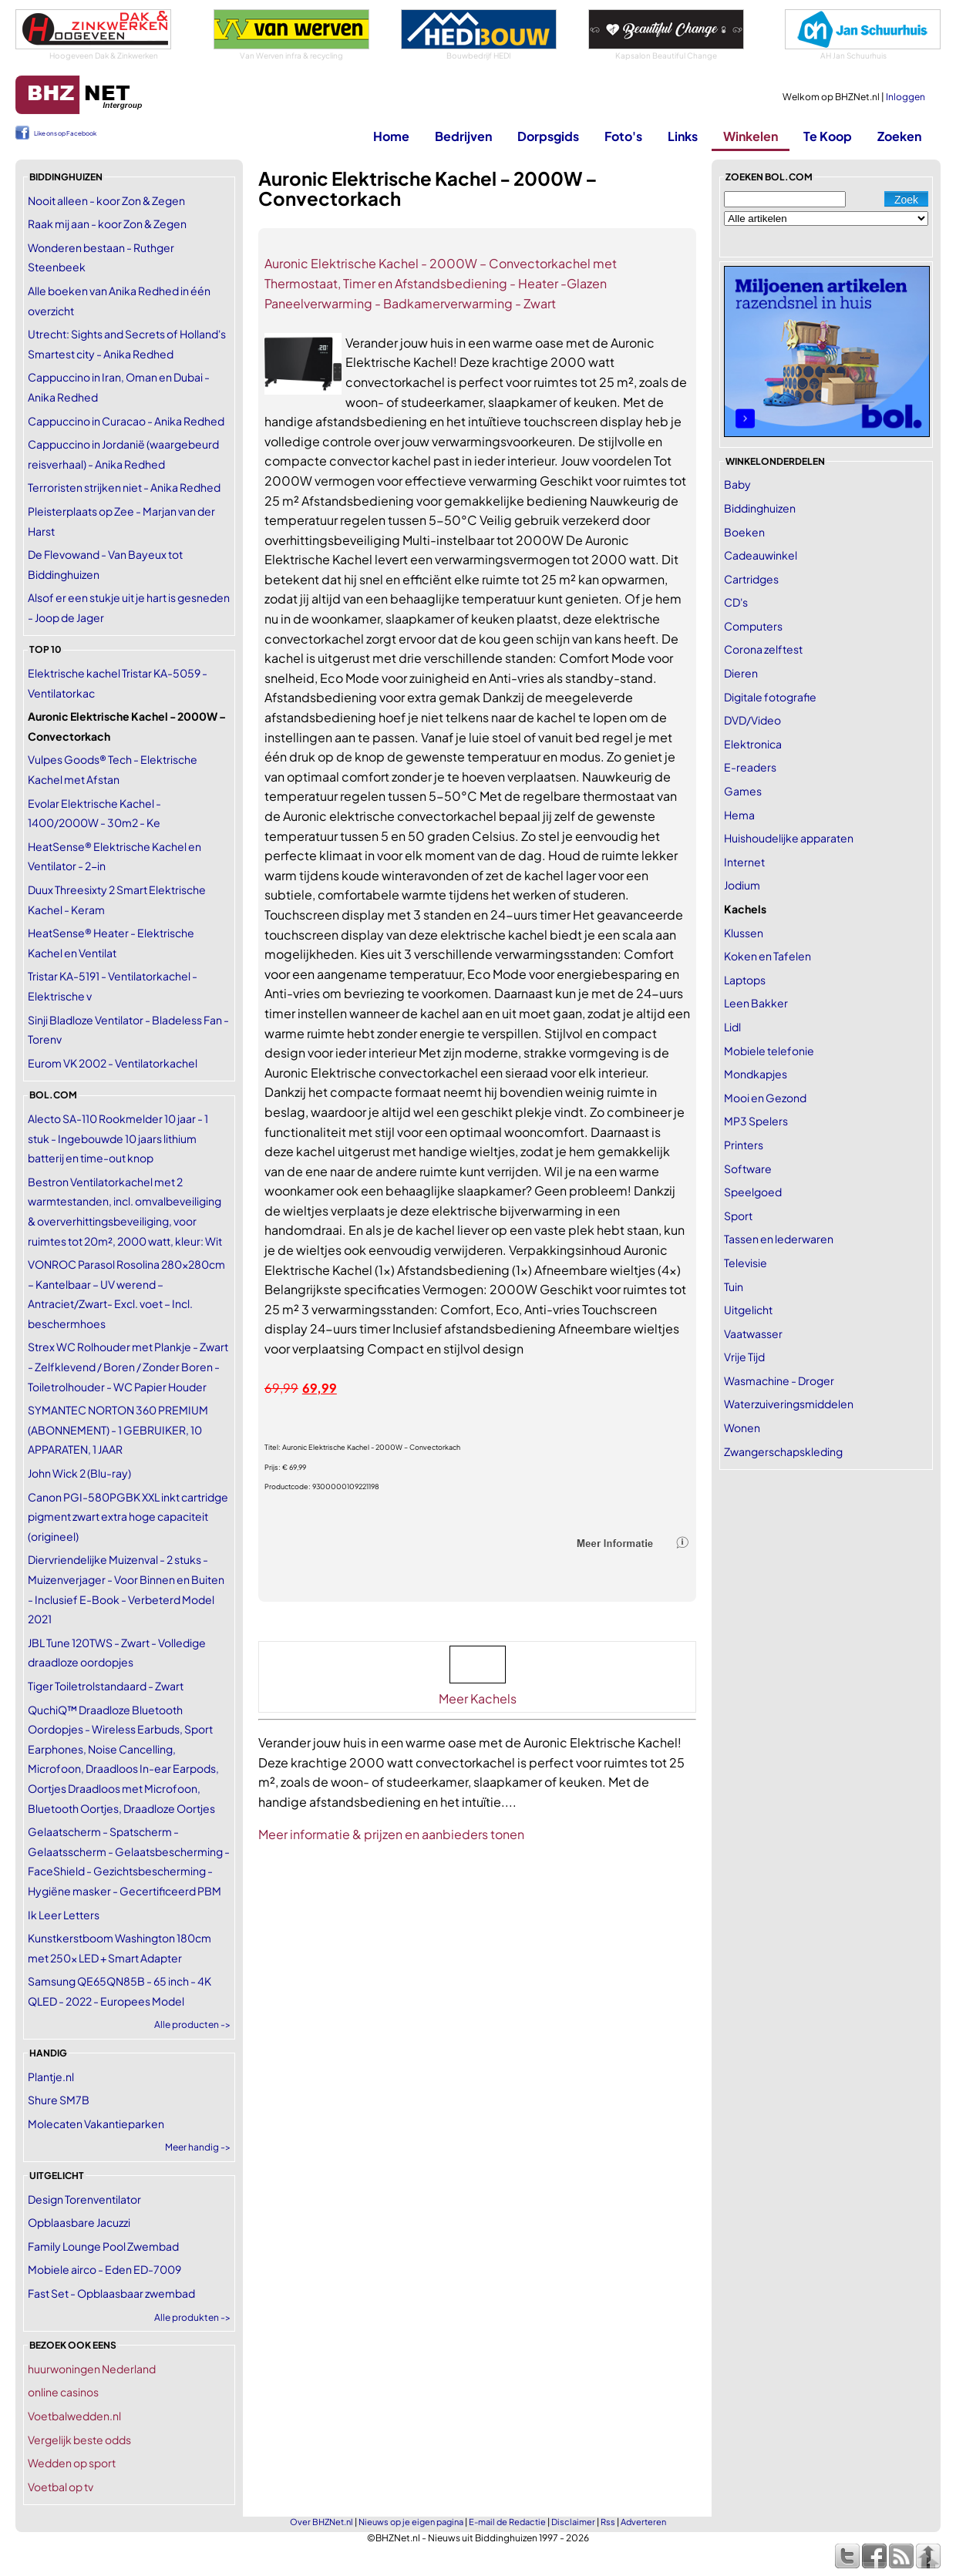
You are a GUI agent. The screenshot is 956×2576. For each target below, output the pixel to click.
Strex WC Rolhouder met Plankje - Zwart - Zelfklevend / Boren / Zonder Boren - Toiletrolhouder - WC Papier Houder (128, 1366)
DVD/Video (752, 720)
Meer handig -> (198, 2147)
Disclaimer (573, 2522)
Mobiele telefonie (769, 1051)
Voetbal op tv (60, 2487)
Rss (608, 2522)
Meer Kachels (478, 1698)
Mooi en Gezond (765, 1098)
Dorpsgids (548, 136)
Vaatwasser (753, 1333)
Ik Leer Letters (63, 1915)
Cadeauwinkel (760, 555)
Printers (743, 1145)
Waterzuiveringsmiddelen (788, 1404)
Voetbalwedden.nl (74, 2416)
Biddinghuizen (760, 508)
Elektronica (753, 744)
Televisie (745, 1263)
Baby (737, 484)
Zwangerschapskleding (783, 1451)
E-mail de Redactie (507, 2522)
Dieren (741, 673)
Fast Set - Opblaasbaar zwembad (111, 2293)
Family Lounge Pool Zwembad (103, 2246)
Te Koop (827, 136)
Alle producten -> (192, 2024)
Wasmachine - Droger (779, 1380)
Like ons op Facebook (65, 133)
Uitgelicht (748, 1310)
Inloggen (905, 97)
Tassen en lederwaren (778, 1239)
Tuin (733, 1286)
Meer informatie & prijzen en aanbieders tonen (391, 1834)
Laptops (745, 980)
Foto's (623, 136)
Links (683, 136)
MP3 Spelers (756, 1121)
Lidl (732, 1027)
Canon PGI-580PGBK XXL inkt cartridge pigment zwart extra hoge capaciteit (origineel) (128, 1516)
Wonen (742, 1427)
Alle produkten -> (192, 2317)
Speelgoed (753, 1192)
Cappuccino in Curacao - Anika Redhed (126, 421)
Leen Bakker (756, 1003)
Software (748, 1168)
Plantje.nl (51, 2076)
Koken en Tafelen (767, 956)
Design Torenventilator (84, 2199)
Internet (744, 862)
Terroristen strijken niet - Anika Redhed (124, 487)
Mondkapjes (755, 1074)
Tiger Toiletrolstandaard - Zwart (105, 1686)
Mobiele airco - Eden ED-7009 (104, 2269)
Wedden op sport (72, 2463)
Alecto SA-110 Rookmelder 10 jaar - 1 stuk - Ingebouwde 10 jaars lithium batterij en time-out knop (118, 1138)
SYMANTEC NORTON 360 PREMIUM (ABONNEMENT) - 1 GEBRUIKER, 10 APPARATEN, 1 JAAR (118, 1429)
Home (391, 136)
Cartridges (751, 579)
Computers (753, 626)
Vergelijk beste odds (79, 2440)
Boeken (744, 532)
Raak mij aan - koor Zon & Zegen (107, 223)
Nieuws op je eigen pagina (410, 2522)
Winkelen (750, 136)
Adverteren (643, 2522)
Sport (738, 1215)
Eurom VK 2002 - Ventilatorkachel (112, 1063)
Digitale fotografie (770, 697)
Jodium (742, 885)
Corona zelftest (763, 649)
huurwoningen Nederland (92, 2369)
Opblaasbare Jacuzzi (79, 2222)
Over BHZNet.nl (321, 2522)
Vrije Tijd (744, 1357)
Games (743, 791)
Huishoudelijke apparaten (788, 838)
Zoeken (899, 136)
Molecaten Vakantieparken (96, 2123)
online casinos (63, 2392)
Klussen (743, 933)
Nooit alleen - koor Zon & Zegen (106, 200)
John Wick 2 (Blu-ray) (79, 1473)
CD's (736, 602)
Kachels (745, 909)
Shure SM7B (58, 2100)
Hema (739, 815)
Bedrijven (463, 136)
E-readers (750, 767)
